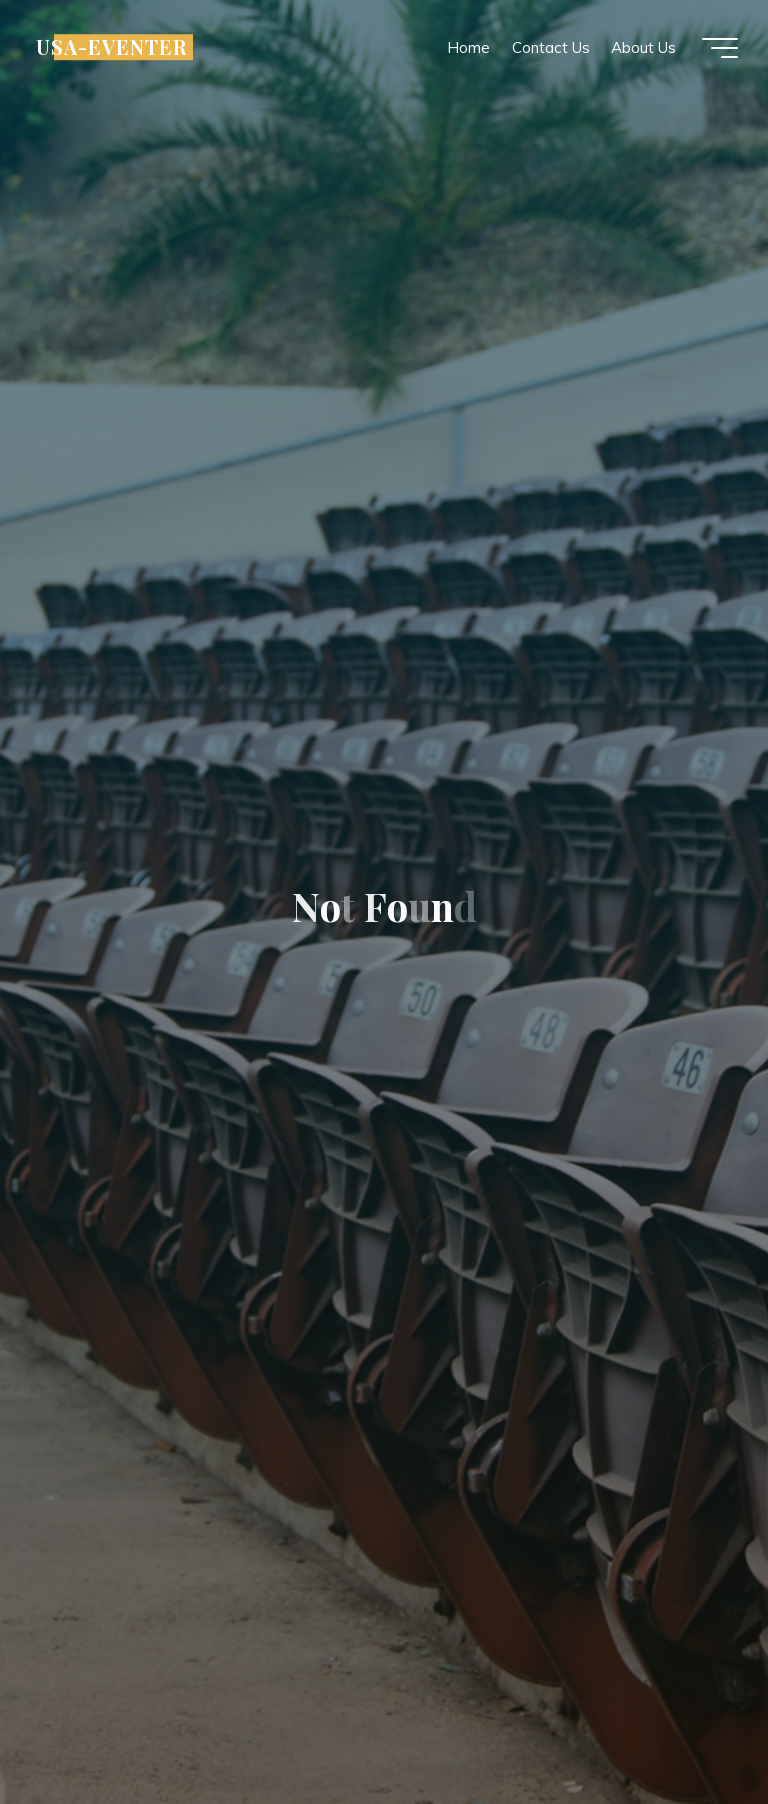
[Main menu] (720, 48)
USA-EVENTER (111, 47)
